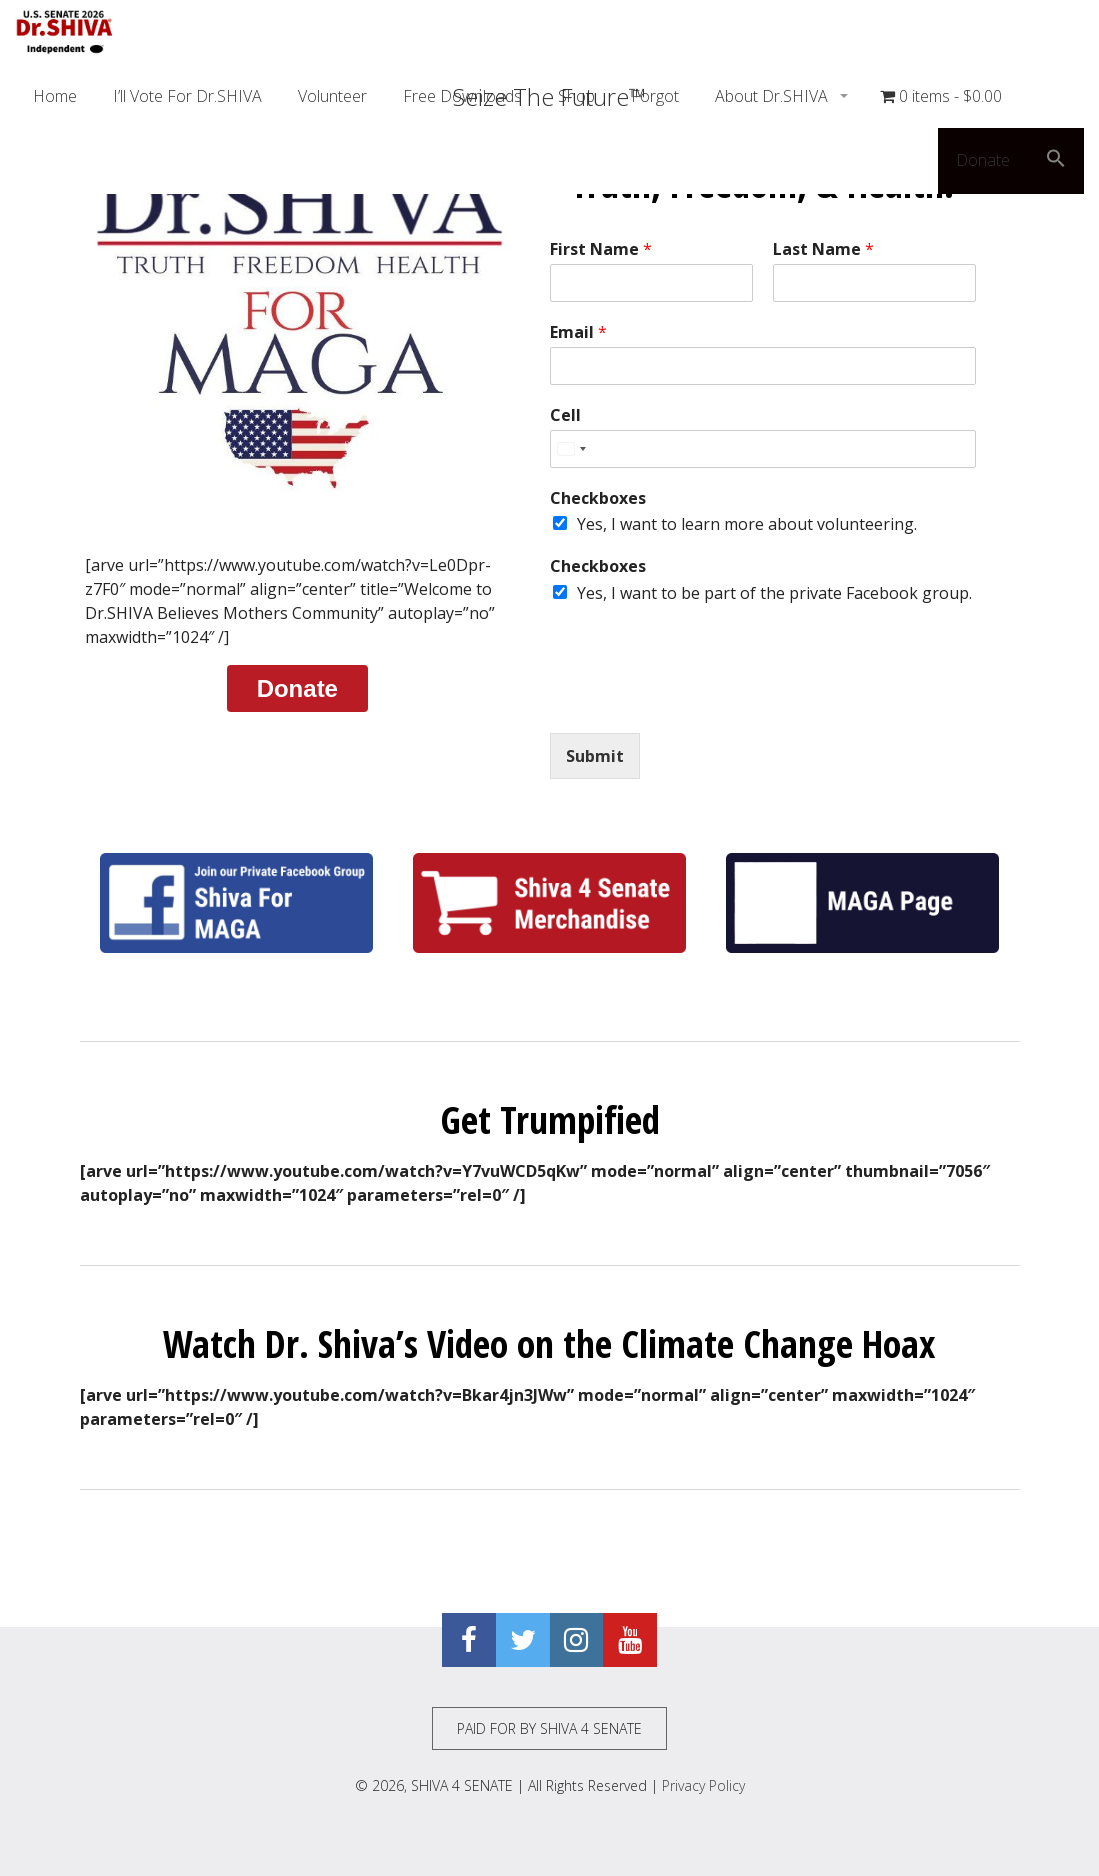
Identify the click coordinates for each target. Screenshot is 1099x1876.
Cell (565, 415)
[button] (1056, 161)
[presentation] (702, 700)
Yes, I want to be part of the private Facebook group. (774, 593)
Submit (595, 756)
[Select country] (571, 449)
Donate (983, 160)
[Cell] (763, 449)
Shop (576, 96)
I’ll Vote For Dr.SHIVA (187, 96)
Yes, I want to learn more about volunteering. (747, 524)
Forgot (655, 96)
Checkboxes (598, 498)
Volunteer (332, 96)
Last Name (823, 249)
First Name (601, 249)
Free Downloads (462, 96)
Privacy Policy (703, 1785)
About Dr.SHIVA (773, 96)
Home (55, 96)
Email (578, 332)
